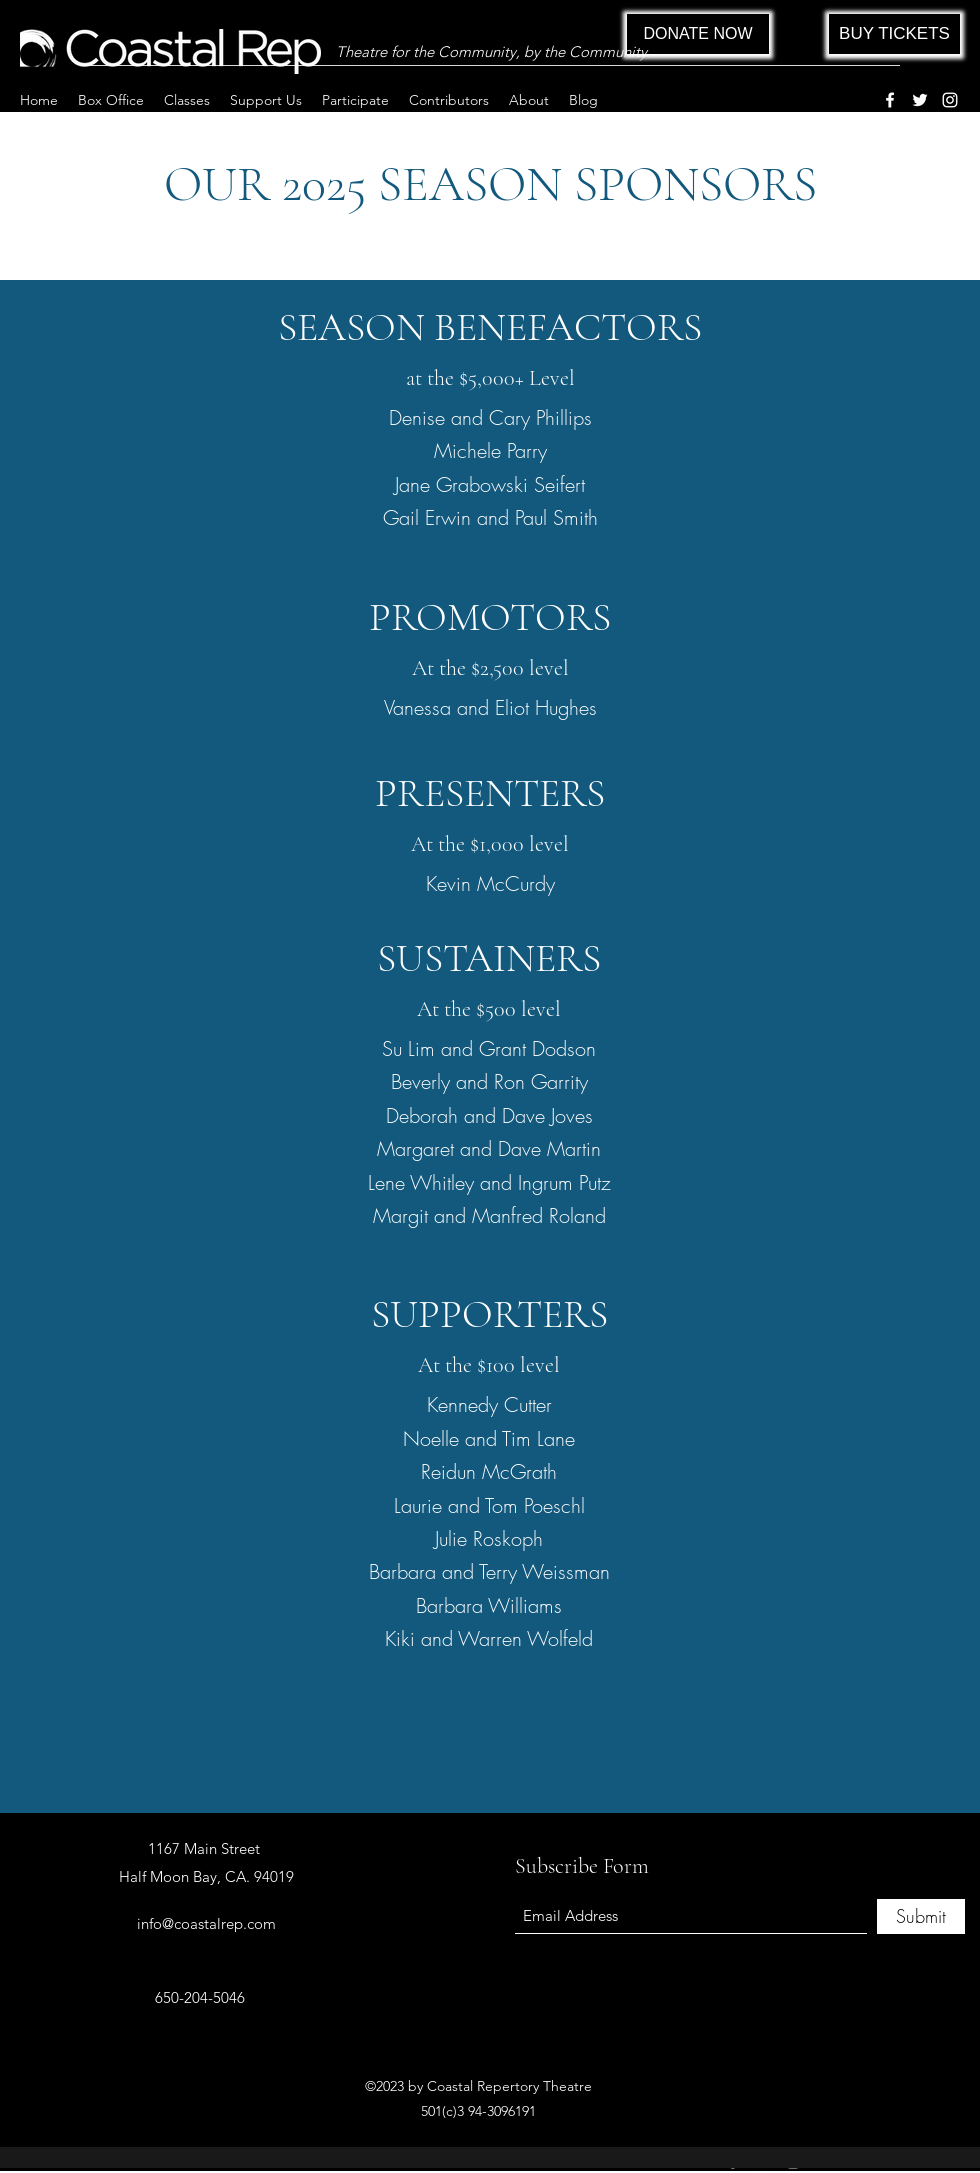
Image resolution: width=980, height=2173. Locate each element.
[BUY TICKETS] (894, 34)
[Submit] (921, 1916)
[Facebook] (890, 100)
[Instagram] (950, 100)
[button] (111, 100)
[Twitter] (920, 100)
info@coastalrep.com (206, 1923)
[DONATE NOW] (698, 34)
